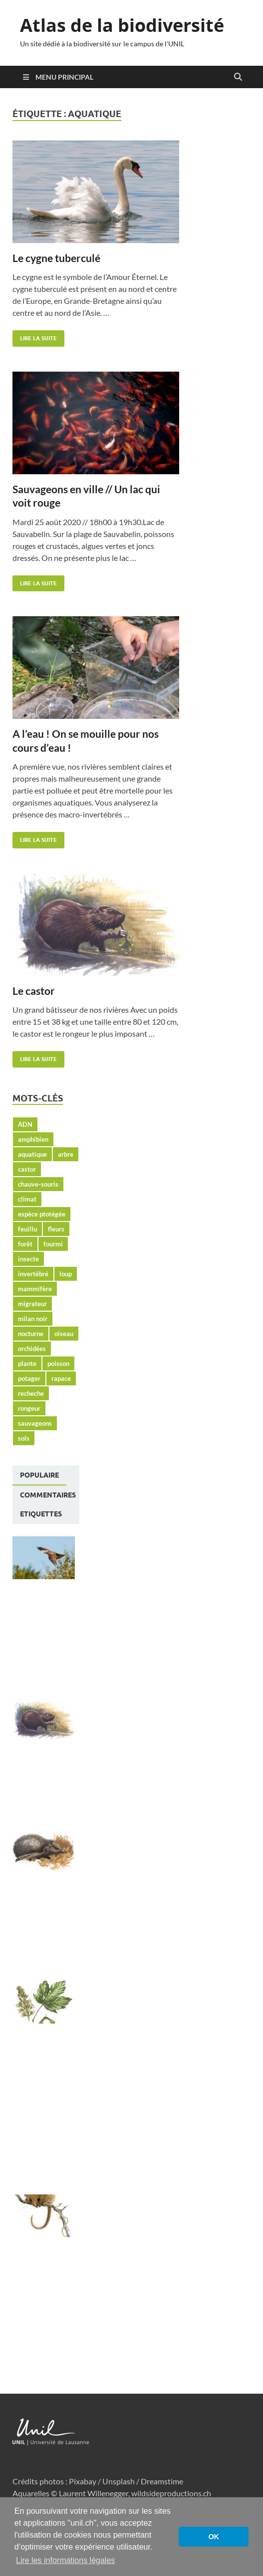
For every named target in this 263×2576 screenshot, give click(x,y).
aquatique (32, 1154)
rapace (61, 1378)
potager (29, 1378)
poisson (58, 1363)
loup (65, 1274)
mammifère (35, 1289)
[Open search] (238, 77)
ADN (25, 1124)
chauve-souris (38, 1184)
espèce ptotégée (41, 1214)
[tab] (39, 1476)
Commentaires (48, 1495)
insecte (28, 1259)
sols (23, 1438)
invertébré (33, 1274)
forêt (25, 1244)
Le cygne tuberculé (56, 258)
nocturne (30, 1334)
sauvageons (35, 1423)
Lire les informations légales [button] (65, 2560)
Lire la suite (34, 336)
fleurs (56, 1229)
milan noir (32, 1319)
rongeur (29, 1408)
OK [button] (213, 2537)
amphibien (33, 1139)
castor (27, 1169)
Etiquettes (41, 1514)
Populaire (39, 1475)
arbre (65, 1154)
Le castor (33, 990)
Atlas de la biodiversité (122, 25)
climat (27, 1199)
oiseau (63, 1334)
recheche (31, 1393)
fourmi (53, 1244)
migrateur (32, 1304)
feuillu (27, 1229)
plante (27, 1363)
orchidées (32, 1349)
